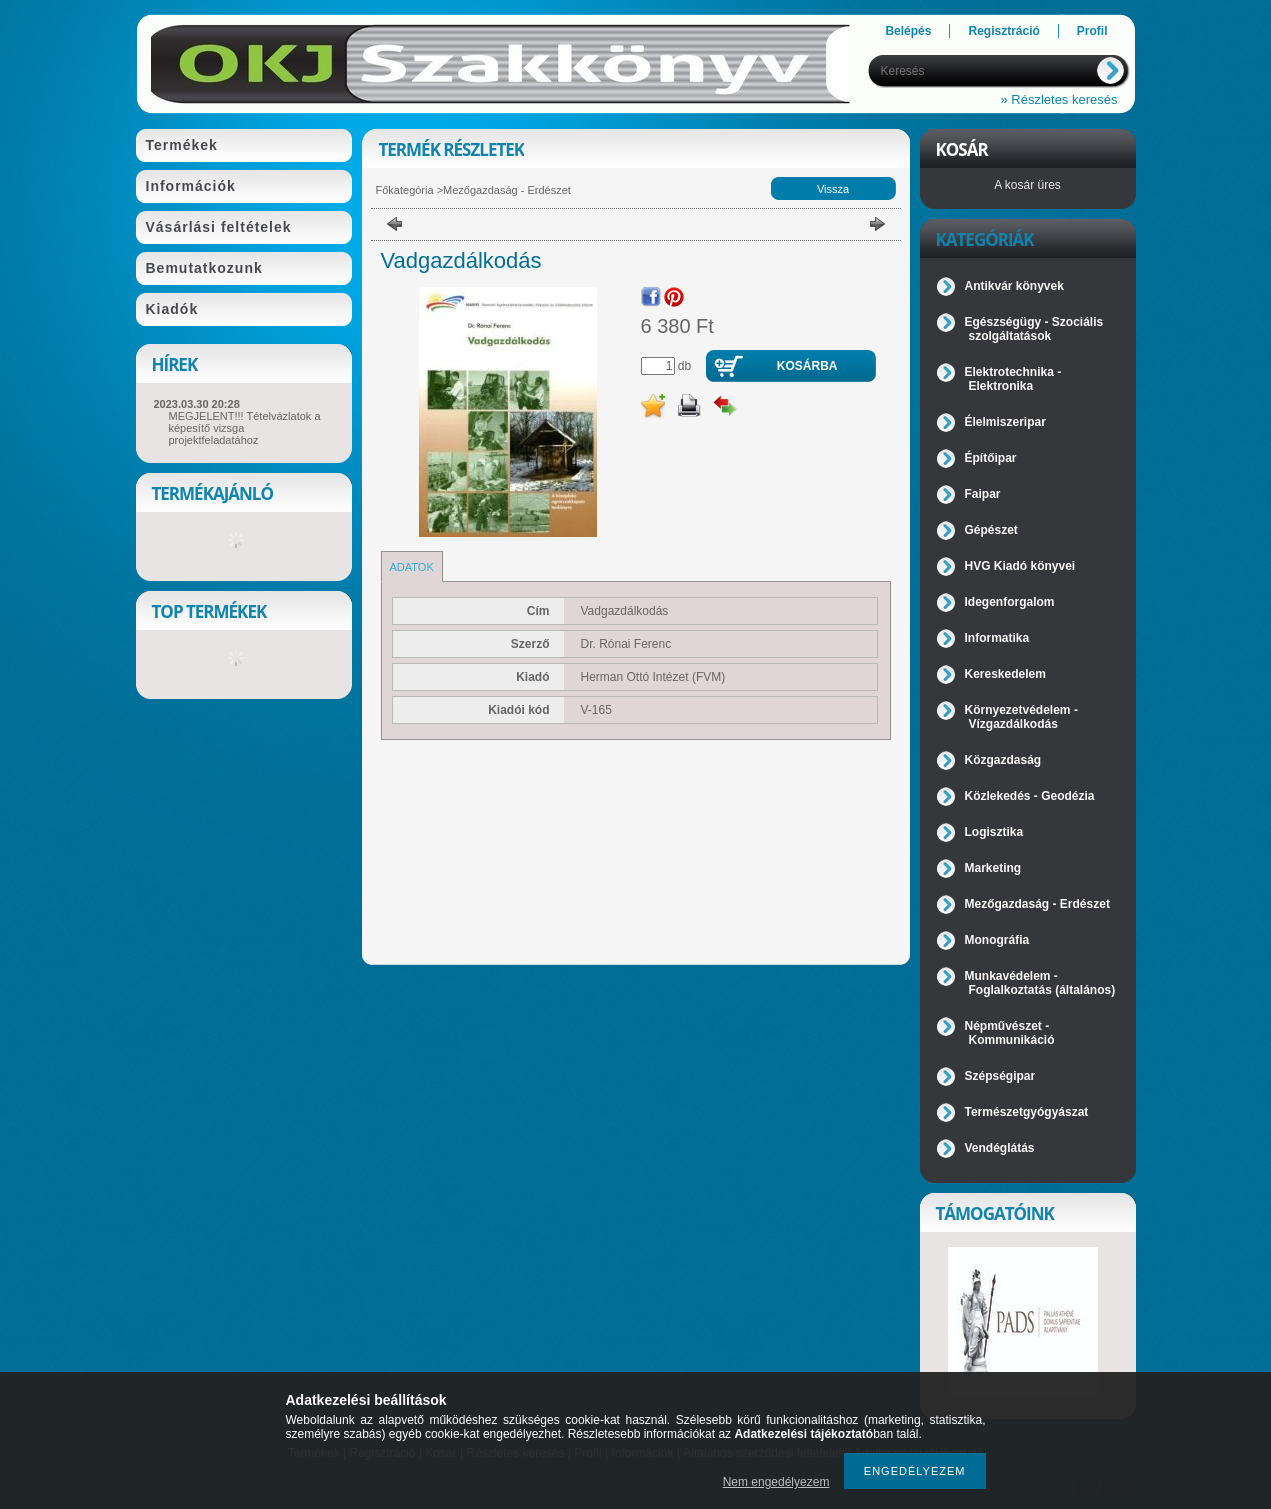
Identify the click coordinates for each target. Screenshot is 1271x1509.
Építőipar (991, 458)
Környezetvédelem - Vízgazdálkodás (1021, 717)
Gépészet (991, 530)
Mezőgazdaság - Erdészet (507, 190)
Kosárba (807, 366)
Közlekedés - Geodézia (1030, 796)
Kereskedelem (1005, 674)
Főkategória (405, 190)
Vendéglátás (1000, 1148)
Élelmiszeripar (1005, 422)
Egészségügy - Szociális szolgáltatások (1034, 329)
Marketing (993, 868)
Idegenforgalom (1010, 602)
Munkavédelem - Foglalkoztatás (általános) (1040, 983)
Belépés (908, 31)
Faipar (983, 494)
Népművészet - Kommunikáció (1010, 1033)
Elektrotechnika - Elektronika (1013, 379)
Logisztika (994, 832)
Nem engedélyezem (776, 1482)
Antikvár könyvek (1014, 286)
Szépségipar (1000, 1076)
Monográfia (997, 940)
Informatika (997, 638)
